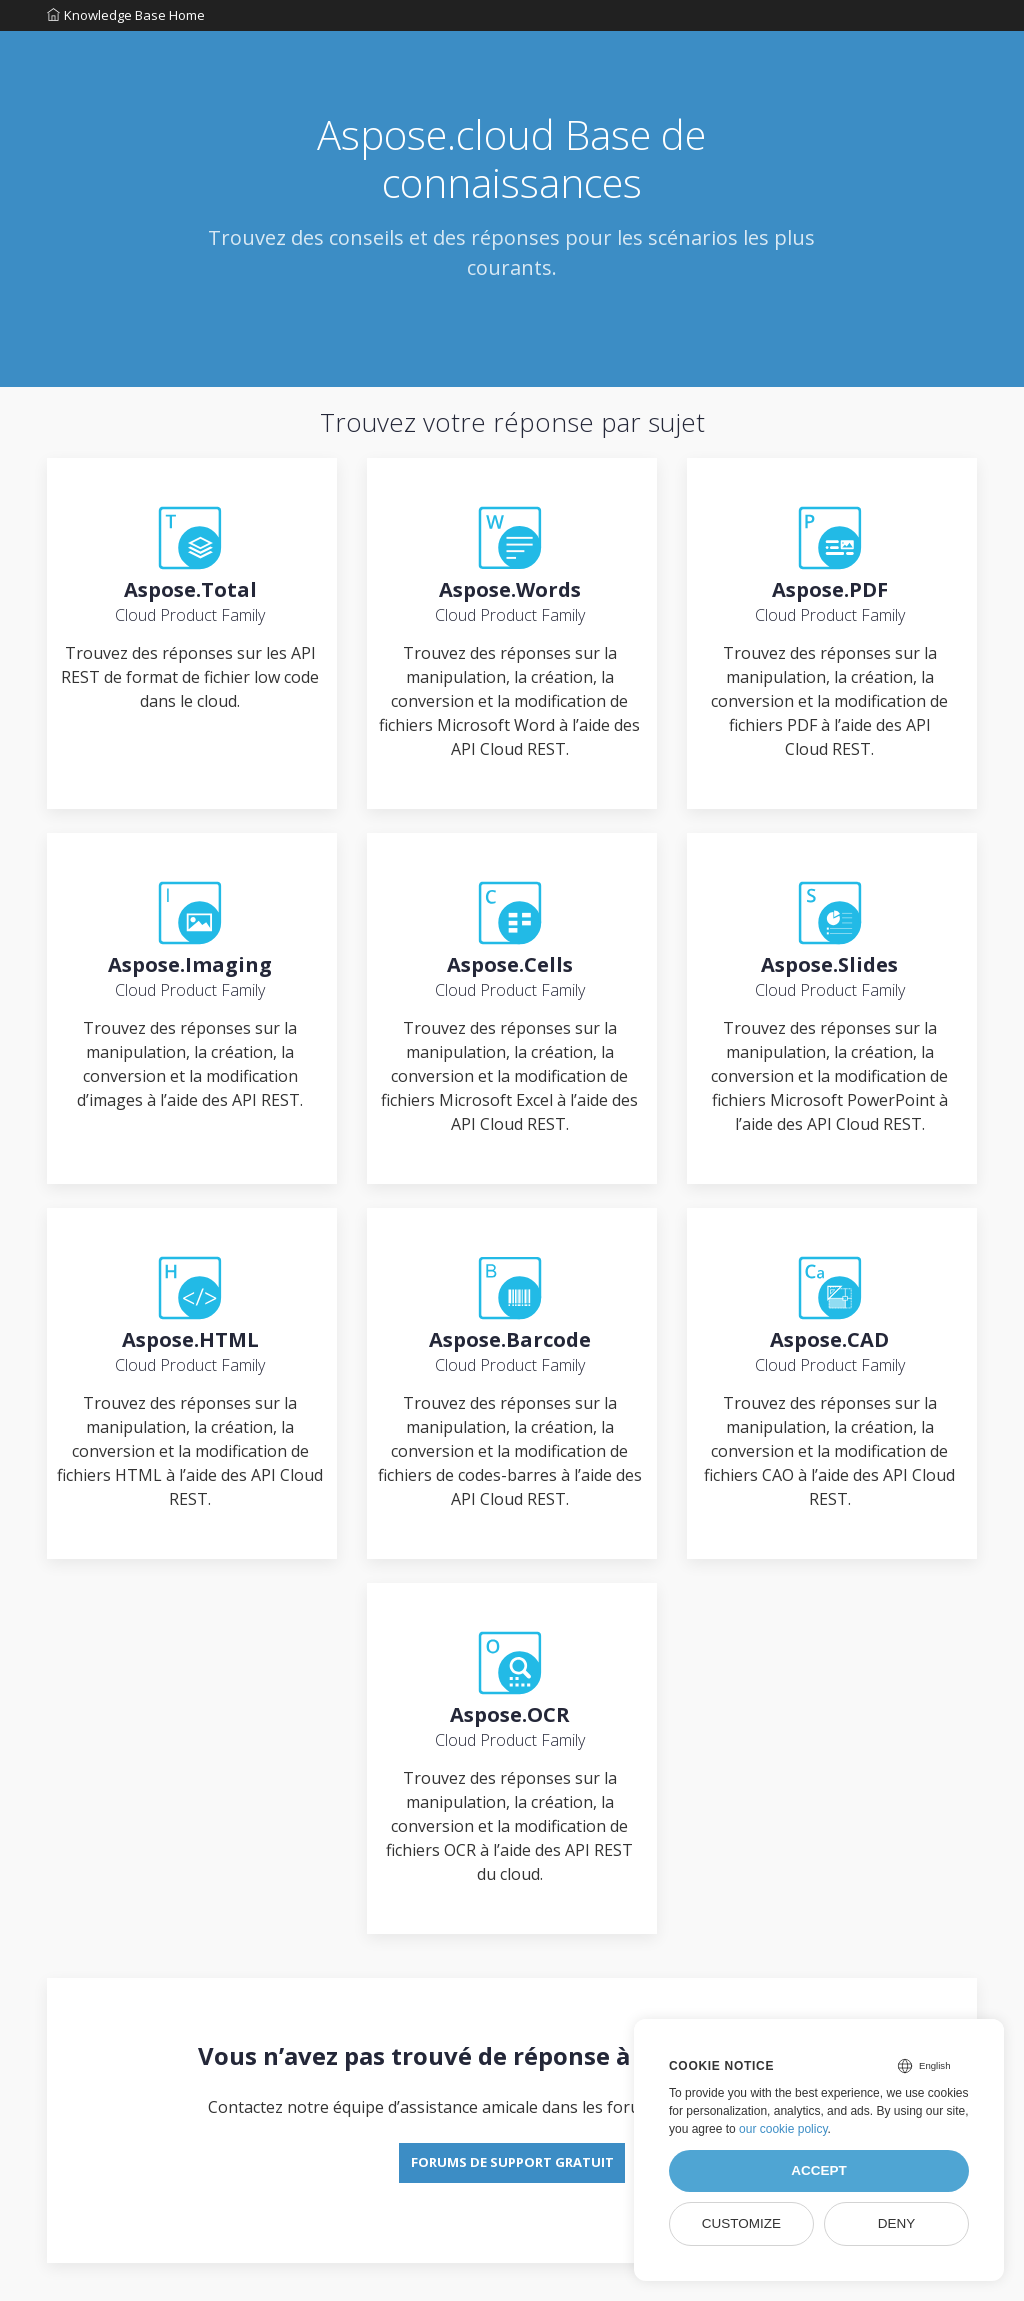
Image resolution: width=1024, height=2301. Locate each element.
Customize (741, 2223)
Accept (819, 2170)
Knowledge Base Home (126, 19)
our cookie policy (783, 2129)
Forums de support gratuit (512, 2194)
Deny (897, 2223)
